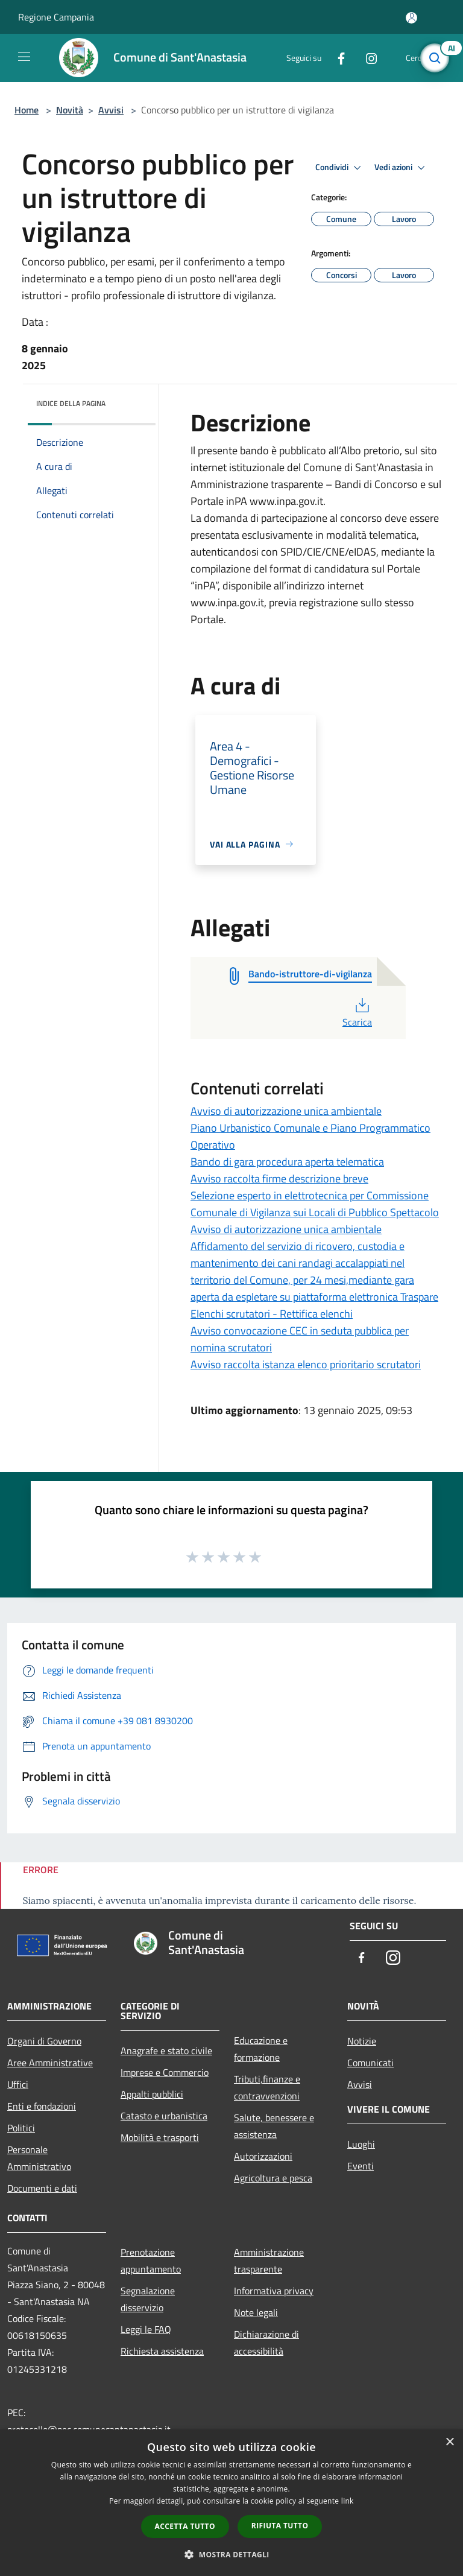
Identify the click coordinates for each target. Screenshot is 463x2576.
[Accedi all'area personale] (411, 17)
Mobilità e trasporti (160, 2137)
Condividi (340, 167)
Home (26, 110)
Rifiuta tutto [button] (280, 2525)
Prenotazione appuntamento (151, 2260)
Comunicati (370, 2062)
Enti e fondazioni (41, 2106)
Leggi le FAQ (146, 2329)
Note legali (256, 2312)
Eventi (360, 2166)
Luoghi (361, 2144)
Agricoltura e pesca (273, 2178)
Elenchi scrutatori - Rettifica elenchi (272, 1313)
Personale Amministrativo (39, 2158)
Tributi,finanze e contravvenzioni (267, 2087)
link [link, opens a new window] (347, 2501)
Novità (69, 110)
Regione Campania (56, 17)
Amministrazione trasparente (269, 2260)
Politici (21, 2128)
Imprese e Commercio (165, 2072)
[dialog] (231, 2502)
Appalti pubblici (152, 2094)
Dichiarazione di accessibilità (266, 2342)
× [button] (449, 2442)
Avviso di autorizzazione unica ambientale (286, 1111)
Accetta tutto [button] (185, 2526)
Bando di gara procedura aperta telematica (287, 1161)
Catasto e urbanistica (164, 2115)
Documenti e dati (42, 2188)
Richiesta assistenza (162, 2351)
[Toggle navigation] (24, 56)
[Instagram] (366, 57)
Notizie (361, 2041)
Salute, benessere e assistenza (274, 2126)
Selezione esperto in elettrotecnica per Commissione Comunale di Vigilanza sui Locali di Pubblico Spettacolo (315, 1203)
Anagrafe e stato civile (166, 2050)
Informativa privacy (273, 2290)
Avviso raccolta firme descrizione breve (279, 1178)
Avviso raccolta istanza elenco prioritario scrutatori (306, 1364)
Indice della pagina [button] (71, 403)
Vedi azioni (401, 167)
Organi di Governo (44, 2041)
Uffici (17, 2084)
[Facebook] (336, 57)
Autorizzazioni (263, 2156)
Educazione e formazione (261, 2048)
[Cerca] (437, 58)
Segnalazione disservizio (148, 2299)
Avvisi (111, 110)
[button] (231, 2554)
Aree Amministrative (50, 2062)
